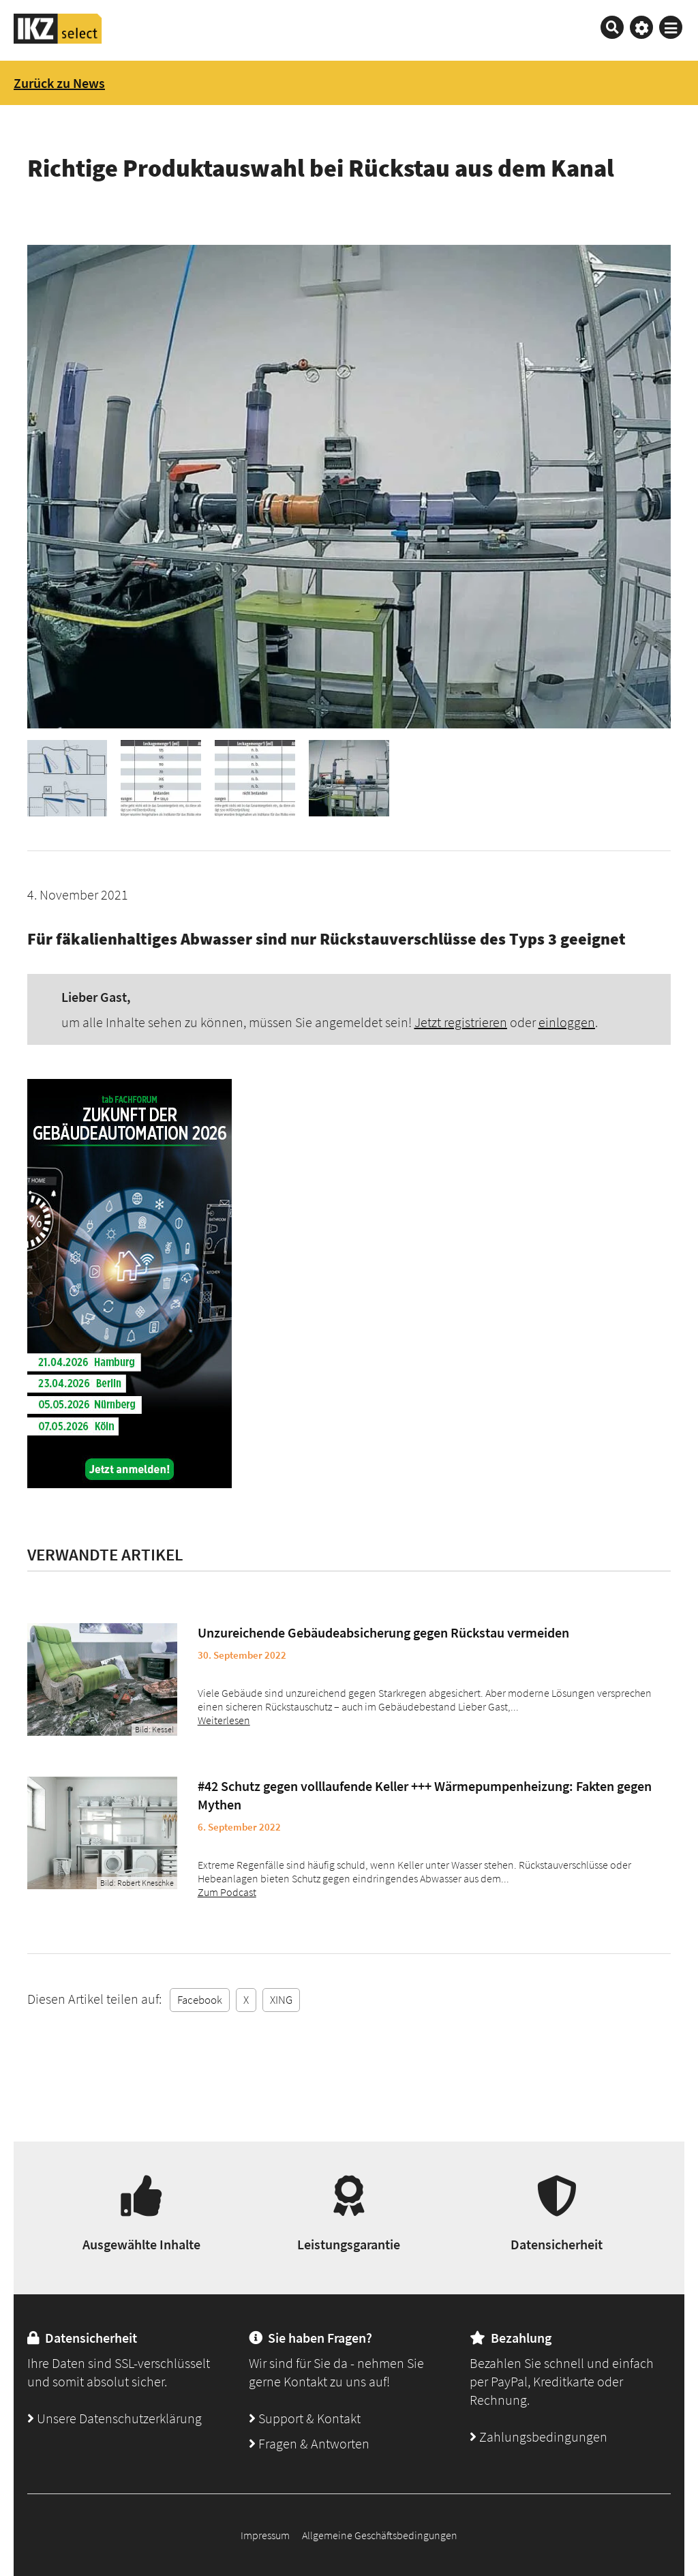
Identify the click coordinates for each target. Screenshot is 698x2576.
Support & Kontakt (305, 2418)
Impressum (265, 2535)
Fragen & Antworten (309, 2443)
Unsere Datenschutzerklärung (114, 2418)
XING (281, 1999)
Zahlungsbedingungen (538, 2436)
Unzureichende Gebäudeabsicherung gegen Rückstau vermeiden (383, 1632)
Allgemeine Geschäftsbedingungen (379, 2535)
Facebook (199, 1999)
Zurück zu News (59, 82)
